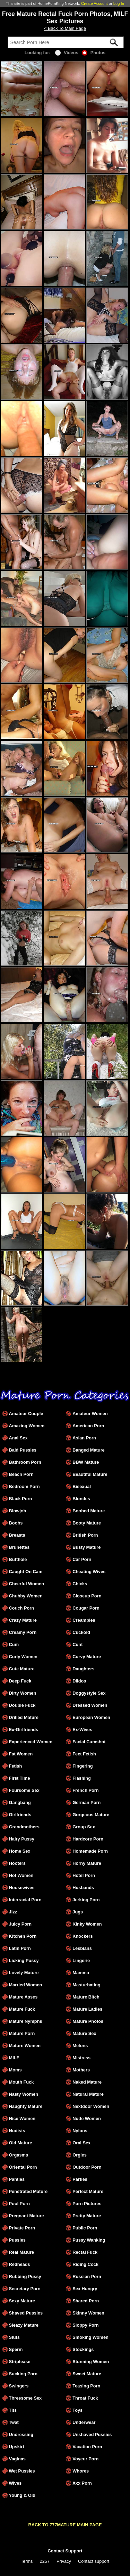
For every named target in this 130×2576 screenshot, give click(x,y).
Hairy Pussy (21, 1839)
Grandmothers (24, 1826)
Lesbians (82, 1948)
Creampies (83, 1620)
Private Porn (22, 2227)
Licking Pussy (24, 1960)
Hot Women (21, 1875)
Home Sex (20, 1851)
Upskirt (16, 2446)
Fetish (15, 1766)
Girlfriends (20, 1814)
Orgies (79, 2155)
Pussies (17, 2240)
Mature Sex (84, 2033)
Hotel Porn (83, 1875)
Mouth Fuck (21, 2082)
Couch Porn (21, 1608)
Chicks (79, 1583)
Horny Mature (86, 1863)
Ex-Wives (82, 1729)
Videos (66, 52)
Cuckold (81, 1632)
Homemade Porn (90, 1851)
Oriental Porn (23, 2167)
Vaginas (17, 2458)
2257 (45, 2561)
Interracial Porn (25, 1899)
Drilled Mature (23, 1717)
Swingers (19, 2385)
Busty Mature (86, 1547)
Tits (13, 2410)
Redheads (19, 2264)
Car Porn (81, 1559)
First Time (19, 1778)
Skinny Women (88, 2313)
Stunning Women (90, 2361)
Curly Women (23, 1656)
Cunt (77, 1644)
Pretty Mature (86, 2215)
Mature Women (25, 2045)
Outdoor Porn (86, 2167)
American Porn (88, 1425)
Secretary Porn (25, 2288)
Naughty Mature (26, 2106)
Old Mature (20, 2142)
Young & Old (22, 2495)
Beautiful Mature (89, 1474)
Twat (14, 2422)
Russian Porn (86, 2276)
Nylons (79, 2130)
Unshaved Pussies (92, 2434)
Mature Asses (23, 1997)
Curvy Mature (86, 1656)
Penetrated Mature (28, 2191)
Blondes (81, 1498)
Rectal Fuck (84, 2252)
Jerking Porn (85, 1899)
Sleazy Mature (23, 2325)
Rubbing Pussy (25, 2276)
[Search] (66, 42)
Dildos (79, 1681)
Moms (15, 2069)
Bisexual (81, 1486)
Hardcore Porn (87, 1839)
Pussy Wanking (88, 2240)
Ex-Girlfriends (23, 1729)
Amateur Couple (26, 1413)
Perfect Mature (87, 2191)
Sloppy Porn (85, 2325)
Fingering (82, 1766)
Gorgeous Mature (90, 1814)
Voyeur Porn (85, 2458)
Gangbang (20, 1802)
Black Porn (20, 1498)
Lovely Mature (24, 1972)
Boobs (16, 1523)
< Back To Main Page (65, 28)
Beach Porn (21, 1474)
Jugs (77, 1911)
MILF (14, 2057)
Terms (27, 2561)
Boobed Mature (88, 1510)
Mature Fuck (22, 2009)
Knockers (82, 1936)
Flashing (81, 1778)
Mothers (81, 2069)
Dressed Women (89, 1705)
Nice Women (22, 2118)
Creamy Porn (23, 1632)
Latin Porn (20, 1948)
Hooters (17, 1863)
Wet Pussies (22, 2471)
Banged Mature (88, 1450)
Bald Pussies (23, 1450)
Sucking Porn (23, 2373)
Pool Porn (19, 2203)
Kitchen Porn (23, 1936)
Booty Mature (86, 1523)
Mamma (80, 1972)
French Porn (85, 1790)
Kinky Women (87, 1924)
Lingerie (81, 1960)
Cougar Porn (85, 1608)
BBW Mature (85, 1462)
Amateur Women (89, 1413)
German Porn (86, 1802)
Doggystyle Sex (88, 1693)
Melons (80, 2045)
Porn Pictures (86, 2203)
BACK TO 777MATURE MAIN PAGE (65, 2524)
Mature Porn (22, 2033)
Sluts (14, 2337)
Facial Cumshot (88, 1741)
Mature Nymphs (25, 2021)
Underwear (83, 2422)
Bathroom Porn (25, 1462)
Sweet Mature (86, 2373)
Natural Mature (88, 2094)
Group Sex (83, 1826)
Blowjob (17, 1510)
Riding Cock (85, 2264)
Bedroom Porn (24, 1486)
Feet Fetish (84, 1753)
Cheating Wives (88, 1571)
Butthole (18, 1559)
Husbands (83, 1887)
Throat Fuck (85, 2398)
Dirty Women (22, 1693)
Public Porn (84, 2227)
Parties (79, 2179)
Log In (118, 3)
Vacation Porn (87, 2446)
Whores (80, 2471)
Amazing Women (27, 1425)
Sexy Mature (22, 2300)
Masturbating (86, 1984)
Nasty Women (23, 2094)
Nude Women (86, 2118)
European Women (91, 1717)
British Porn (85, 1535)
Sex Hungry (84, 2288)
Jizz (13, 1911)
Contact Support (64, 2550)
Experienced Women (31, 1741)
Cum (14, 1644)
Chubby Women (26, 1595)
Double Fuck (22, 1705)
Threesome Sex (25, 2398)
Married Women (25, 1984)
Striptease (20, 2361)
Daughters (83, 1668)
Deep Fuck (20, 1681)
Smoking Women (90, 2337)
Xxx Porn (82, 2483)
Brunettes (19, 1547)
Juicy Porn (20, 1924)
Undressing (21, 2434)
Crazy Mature (23, 1620)
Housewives (22, 1887)
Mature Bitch (85, 1997)
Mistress (81, 2057)
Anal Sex (18, 1437)
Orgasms (18, 2155)
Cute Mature (22, 1668)
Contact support (93, 2561)
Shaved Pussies (26, 2313)
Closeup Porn (86, 1595)
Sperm (16, 2349)
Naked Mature (87, 2082)
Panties (17, 2179)
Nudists (17, 2130)
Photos (93, 52)
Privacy (64, 2561)
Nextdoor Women (90, 2106)
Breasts (17, 1535)
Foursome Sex (24, 1790)
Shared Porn (85, 2300)
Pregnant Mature (26, 2215)
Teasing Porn (86, 2385)
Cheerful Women (26, 1583)
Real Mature (21, 2252)
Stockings (83, 2349)
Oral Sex (81, 2142)
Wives (15, 2483)
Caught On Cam (26, 1571)
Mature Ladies (87, 2009)
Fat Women (21, 1753)
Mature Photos (87, 2021)
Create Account (94, 3)
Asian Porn (84, 1437)
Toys (77, 2410)
